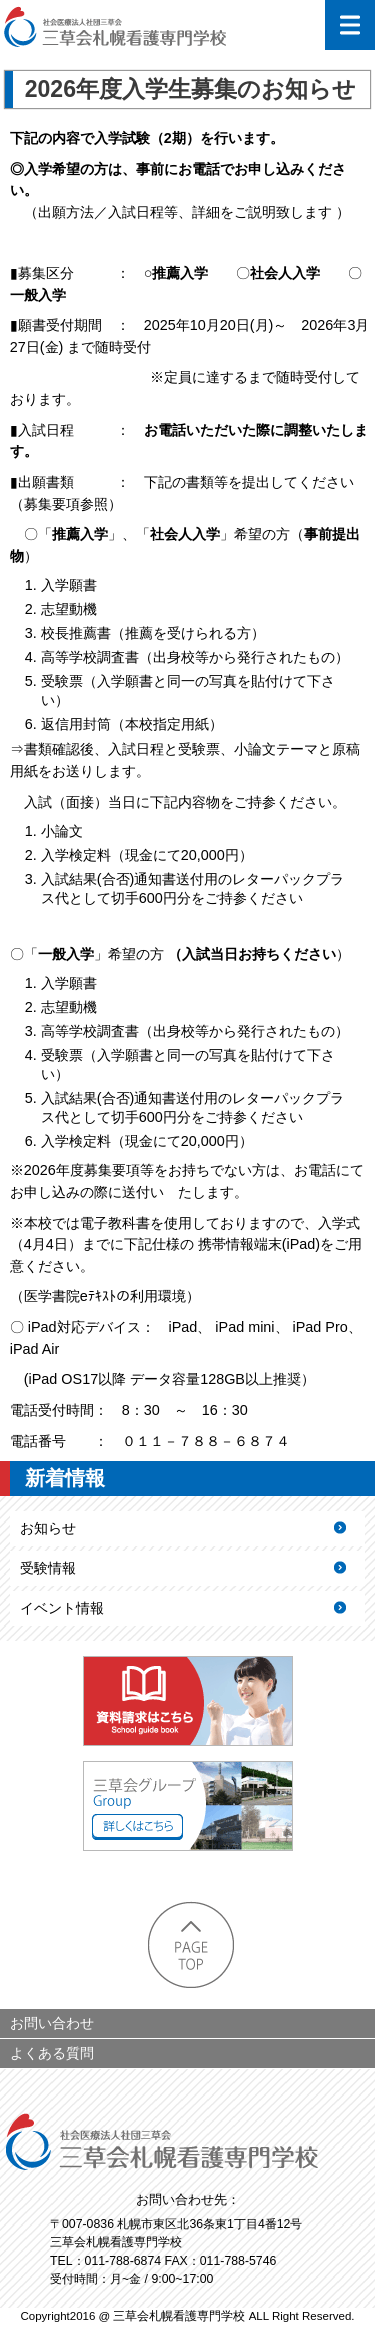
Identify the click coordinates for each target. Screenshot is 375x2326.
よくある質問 (52, 2053)
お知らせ (48, 1528)
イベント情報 (62, 1608)
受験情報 (48, 1568)
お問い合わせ (52, 2023)
